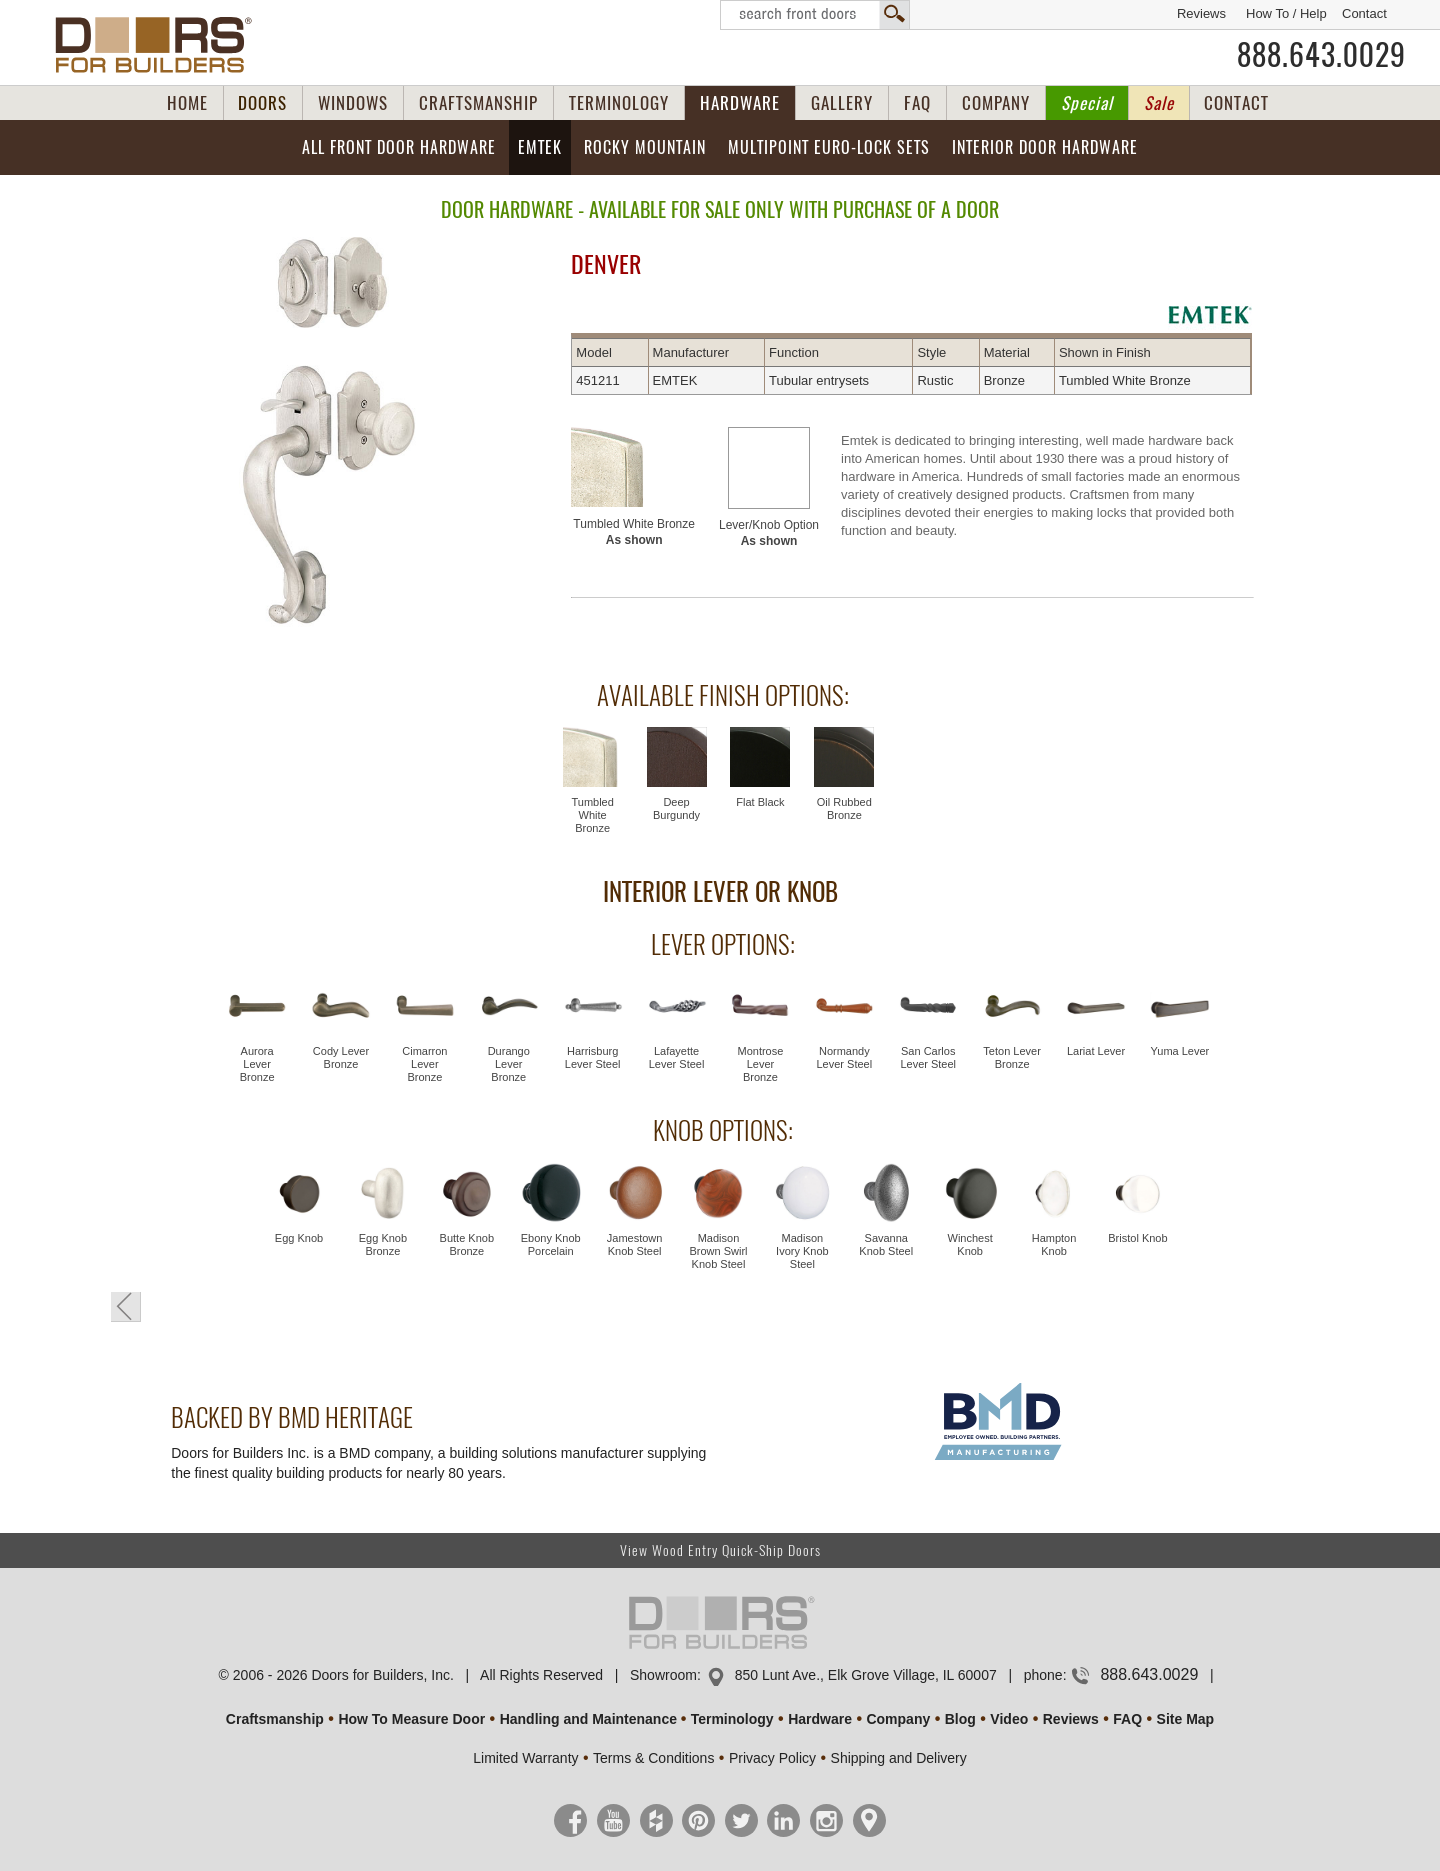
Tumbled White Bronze (634, 532)
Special (1087, 103)
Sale (1159, 103)
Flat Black (760, 802)
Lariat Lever (1096, 1051)
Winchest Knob (970, 1244)
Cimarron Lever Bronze (424, 1064)
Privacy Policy (772, 1758)
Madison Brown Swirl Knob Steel (718, 1251)
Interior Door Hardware (1045, 147)
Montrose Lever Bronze (761, 1064)
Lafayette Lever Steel (677, 1057)
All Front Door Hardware (399, 147)
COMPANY (996, 103)
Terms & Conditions (653, 1758)
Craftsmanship (275, 1719)
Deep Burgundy (676, 808)
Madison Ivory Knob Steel (802, 1251)
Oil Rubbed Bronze (844, 808)
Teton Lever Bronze (1011, 1057)
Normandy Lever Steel (845, 1057)
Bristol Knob (1137, 1238)
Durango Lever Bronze (509, 1064)
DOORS (262, 103)
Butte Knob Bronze (467, 1244)
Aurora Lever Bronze (257, 1064)
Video (1009, 1719)
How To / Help (1286, 13)
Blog (960, 1719)
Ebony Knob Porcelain (551, 1244)
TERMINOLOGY (619, 103)
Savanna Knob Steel (886, 1244)
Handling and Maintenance (588, 1719)
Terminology (732, 1719)
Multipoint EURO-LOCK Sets (829, 147)
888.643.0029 (1321, 55)
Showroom (663, 1675)
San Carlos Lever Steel (928, 1057)
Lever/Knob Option (769, 533)
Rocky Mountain (645, 147)
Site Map (1186, 1719)
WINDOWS (353, 103)
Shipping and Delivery (899, 1758)
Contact (1364, 13)
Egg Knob (299, 1238)
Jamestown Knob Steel (635, 1244)
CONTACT (1236, 103)
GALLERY (842, 103)
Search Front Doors (815, 15)
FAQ (917, 103)
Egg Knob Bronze (383, 1244)
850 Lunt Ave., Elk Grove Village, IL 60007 (866, 1675)
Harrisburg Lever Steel (593, 1057)
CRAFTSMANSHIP (478, 103)
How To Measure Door (411, 1719)
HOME (187, 103)
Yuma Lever (1180, 1051)
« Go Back (126, 1307)
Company (898, 1719)
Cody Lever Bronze (341, 1057)
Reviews (1201, 13)
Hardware (820, 1719)
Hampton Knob (1054, 1244)
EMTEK (540, 147)
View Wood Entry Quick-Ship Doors (720, 1550)
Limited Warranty (525, 1758)
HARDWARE (740, 103)
